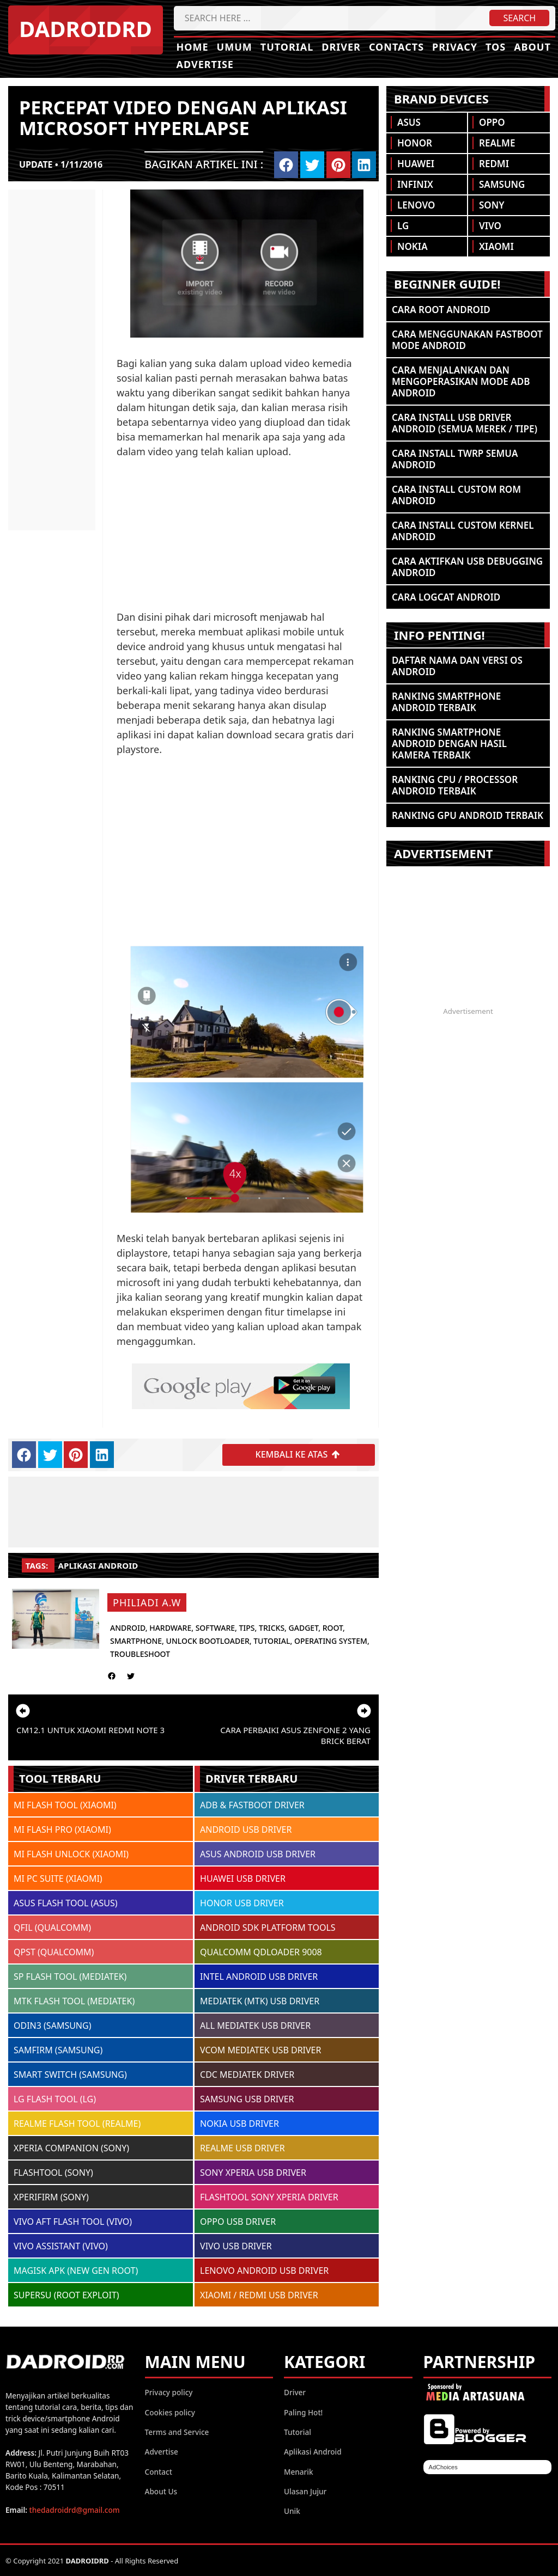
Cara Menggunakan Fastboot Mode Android (467, 340)
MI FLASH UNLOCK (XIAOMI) (71, 1853)
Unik (292, 2510)
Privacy (454, 46)
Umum (234, 46)
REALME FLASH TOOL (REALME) (77, 2123)
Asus (409, 122)
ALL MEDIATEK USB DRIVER (255, 2025)
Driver (341, 46)
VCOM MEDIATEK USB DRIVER (260, 2049)
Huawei (415, 163)
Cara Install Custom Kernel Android (463, 531)
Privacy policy (169, 2392)
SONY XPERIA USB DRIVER (253, 2172)
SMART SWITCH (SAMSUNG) (70, 2074)
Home (193, 46)
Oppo (492, 122)
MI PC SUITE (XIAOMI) (58, 1878)
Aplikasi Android (98, 1565)
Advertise (205, 64)
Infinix (415, 184)
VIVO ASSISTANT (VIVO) (61, 2245)
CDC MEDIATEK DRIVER (247, 2074)
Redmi (494, 163)
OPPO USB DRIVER (238, 2221)
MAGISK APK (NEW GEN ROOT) (76, 2270)
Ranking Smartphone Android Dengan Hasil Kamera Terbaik (449, 743)
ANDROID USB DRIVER (246, 1829)
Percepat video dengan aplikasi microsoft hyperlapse (183, 117)
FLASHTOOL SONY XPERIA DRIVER (269, 2196)
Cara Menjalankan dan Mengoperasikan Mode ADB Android (461, 381)
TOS (496, 46)
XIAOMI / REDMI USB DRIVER (259, 2294)
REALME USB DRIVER (242, 2147)
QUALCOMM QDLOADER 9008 (261, 1951)
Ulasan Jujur (305, 2491)
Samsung (502, 184)
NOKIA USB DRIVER (239, 2123)
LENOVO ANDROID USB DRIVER (264, 2270)
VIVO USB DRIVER (236, 2245)
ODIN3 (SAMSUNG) (52, 2025)
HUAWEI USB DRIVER (243, 1878)
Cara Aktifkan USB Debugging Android (467, 567)
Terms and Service (177, 2431)
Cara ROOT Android (441, 309)
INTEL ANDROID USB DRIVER (259, 1976)
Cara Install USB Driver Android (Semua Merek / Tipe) (464, 423)
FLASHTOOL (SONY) (53, 2172)
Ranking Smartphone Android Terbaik (446, 702)
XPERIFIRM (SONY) (51, 2196)
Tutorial (287, 46)
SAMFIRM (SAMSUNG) (58, 2049)
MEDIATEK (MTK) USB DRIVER (259, 2000)
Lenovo (416, 205)
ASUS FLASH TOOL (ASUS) (66, 1902)
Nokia (412, 246)
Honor (414, 143)
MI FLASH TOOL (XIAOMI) (65, 1804)
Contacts (396, 46)
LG (403, 225)
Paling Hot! (303, 2412)
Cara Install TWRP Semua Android (455, 459)
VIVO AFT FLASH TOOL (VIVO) (73, 2221)
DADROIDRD (85, 29)
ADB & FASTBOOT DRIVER (252, 1804)
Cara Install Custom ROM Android (456, 495)
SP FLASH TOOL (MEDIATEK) (70, 1976)
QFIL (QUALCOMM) (52, 1927)
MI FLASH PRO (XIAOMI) (62, 1829)
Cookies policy (170, 2412)
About (532, 46)
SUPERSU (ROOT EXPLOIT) (66, 2294)
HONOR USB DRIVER (242, 1902)
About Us (161, 2491)
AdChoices (443, 2466)
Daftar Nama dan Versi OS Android (457, 666)
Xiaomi (496, 246)
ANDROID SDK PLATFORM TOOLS (268, 1927)
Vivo (490, 225)
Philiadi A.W (147, 1602)
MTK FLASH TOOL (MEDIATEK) (74, 2000)
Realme (497, 143)
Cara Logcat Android (446, 597)
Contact (158, 2471)
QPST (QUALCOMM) (54, 1951)
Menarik (298, 2471)
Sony (491, 205)
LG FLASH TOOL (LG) (55, 2098)
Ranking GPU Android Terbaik (467, 815)
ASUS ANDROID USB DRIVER (258, 1853)
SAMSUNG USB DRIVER (247, 2098)
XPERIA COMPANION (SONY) (71, 2147)
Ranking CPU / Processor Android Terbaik (455, 785)
